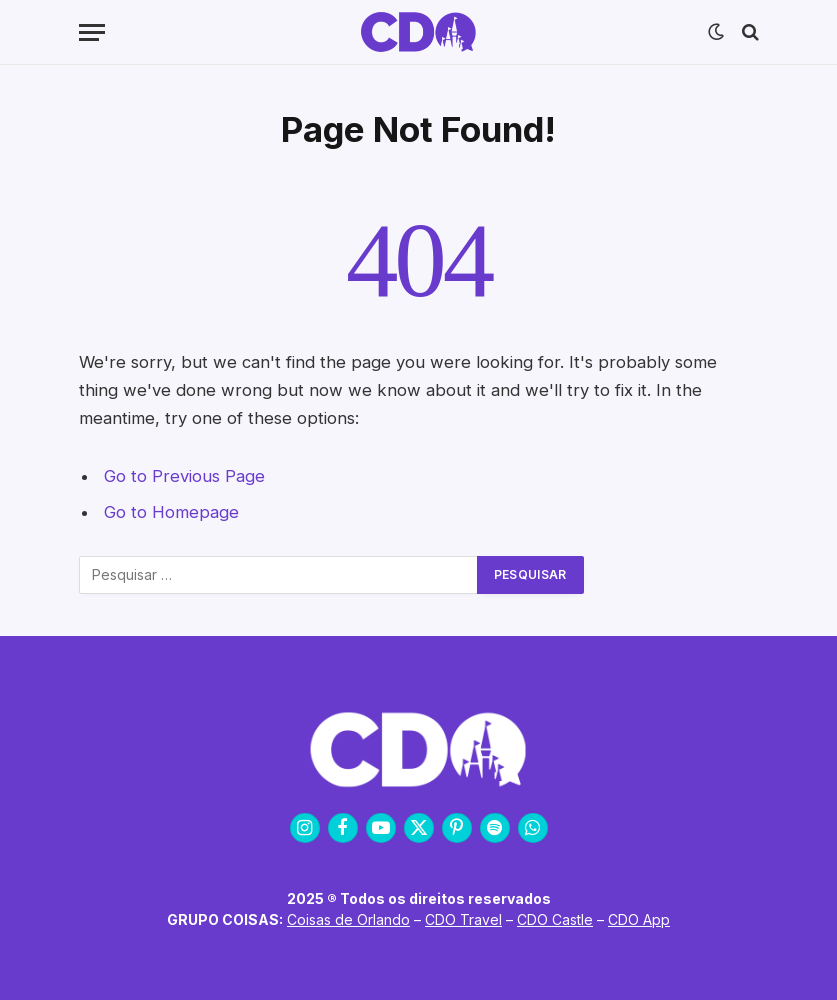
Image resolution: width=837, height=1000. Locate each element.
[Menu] (92, 32)
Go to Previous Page (184, 476)
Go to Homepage (171, 512)
